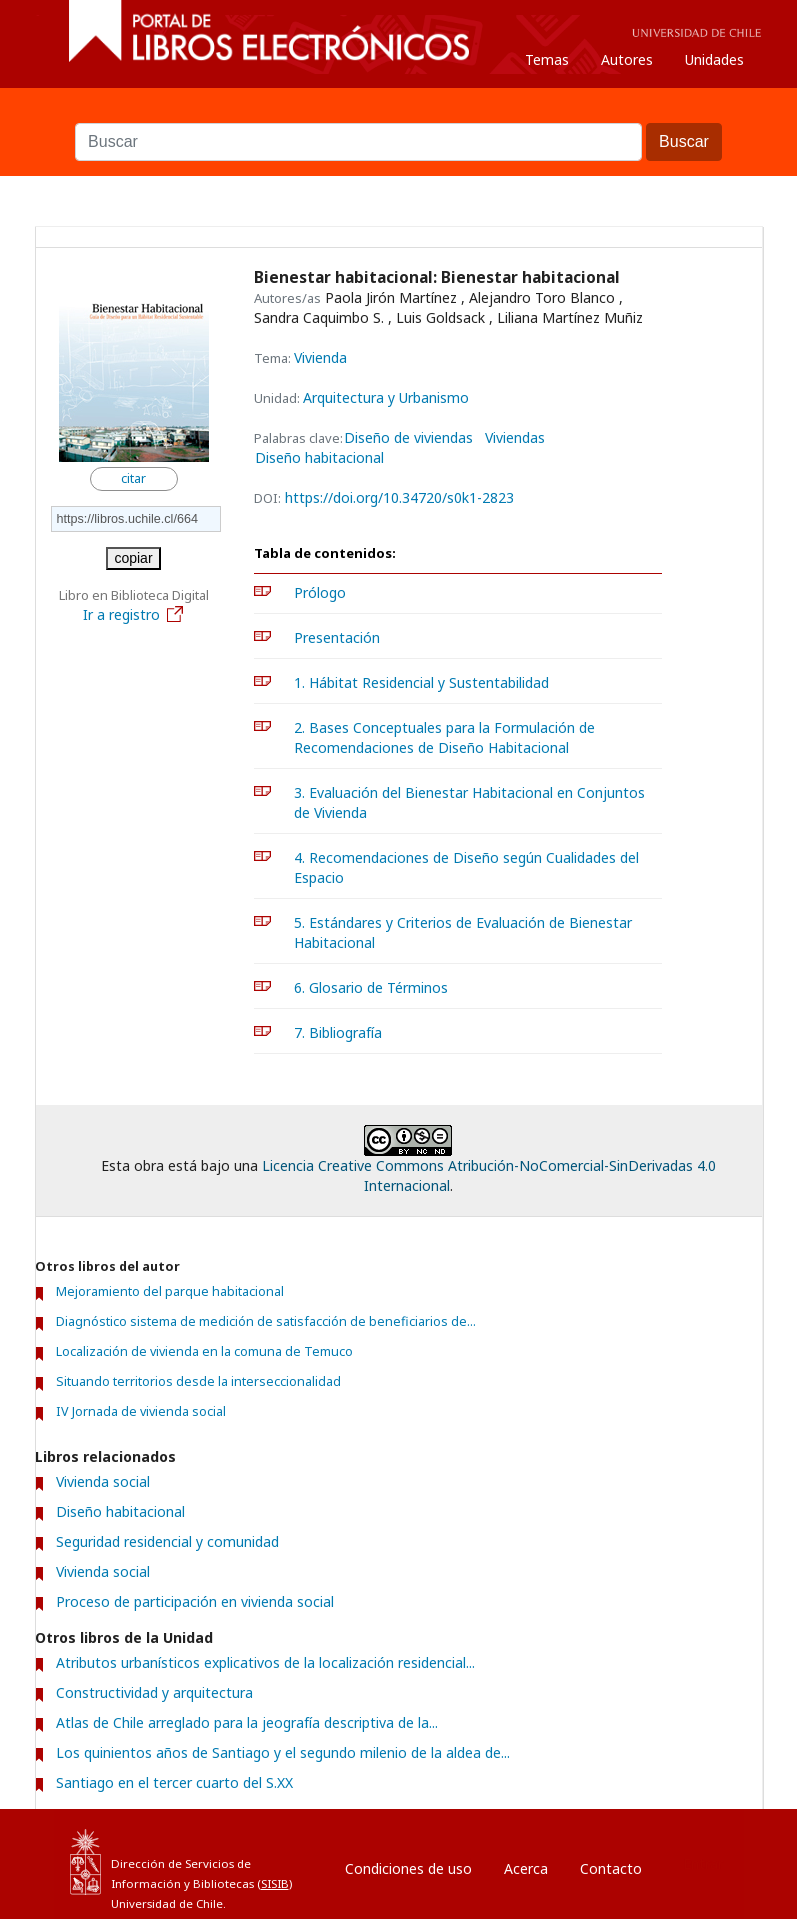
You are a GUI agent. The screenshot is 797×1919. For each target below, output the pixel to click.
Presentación (337, 637)
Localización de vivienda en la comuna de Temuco (204, 1351)
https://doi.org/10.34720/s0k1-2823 (399, 497)
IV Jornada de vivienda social (141, 1411)
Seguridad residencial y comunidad (167, 1541)
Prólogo (320, 592)
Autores (627, 59)
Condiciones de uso (408, 1868)
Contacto (611, 1868)
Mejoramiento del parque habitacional (170, 1291)
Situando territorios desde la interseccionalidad (198, 1381)
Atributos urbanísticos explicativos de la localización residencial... (265, 1662)
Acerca (526, 1868)
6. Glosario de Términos (371, 987)
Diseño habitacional (319, 458)
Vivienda (320, 357)
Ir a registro (134, 614)
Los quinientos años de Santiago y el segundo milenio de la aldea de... (283, 1752)
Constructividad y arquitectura (154, 1692)
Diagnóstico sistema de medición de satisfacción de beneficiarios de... (266, 1321)
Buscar (399, 113)
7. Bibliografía (338, 1032)
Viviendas (515, 438)
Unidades (714, 59)
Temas (547, 59)
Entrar (703, 1863)
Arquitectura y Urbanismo (386, 397)
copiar (133, 558)
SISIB (275, 1883)
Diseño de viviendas (408, 438)
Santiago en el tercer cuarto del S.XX (174, 1782)
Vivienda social (103, 1481)
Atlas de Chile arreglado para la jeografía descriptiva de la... (247, 1722)
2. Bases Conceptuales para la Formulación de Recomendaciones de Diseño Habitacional (444, 737)
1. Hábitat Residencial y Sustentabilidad (421, 682)
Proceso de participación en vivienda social (195, 1601)
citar (133, 478)
